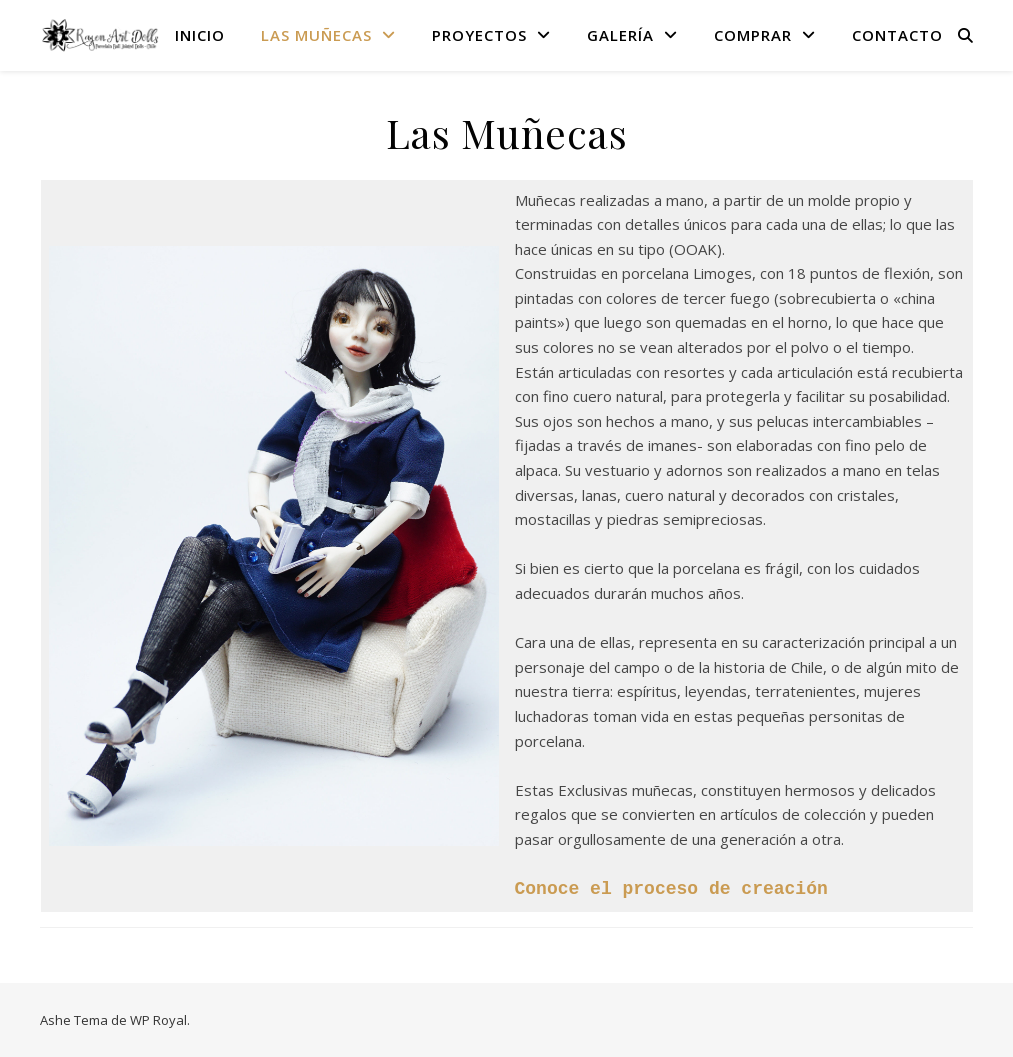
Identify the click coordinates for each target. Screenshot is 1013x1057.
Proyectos (479, 35)
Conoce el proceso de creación (671, 888)
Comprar (753, 35)
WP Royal (158, 1019)
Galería (620, 35)
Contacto (897, 35)
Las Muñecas (316, 35)
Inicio (200, 35)
